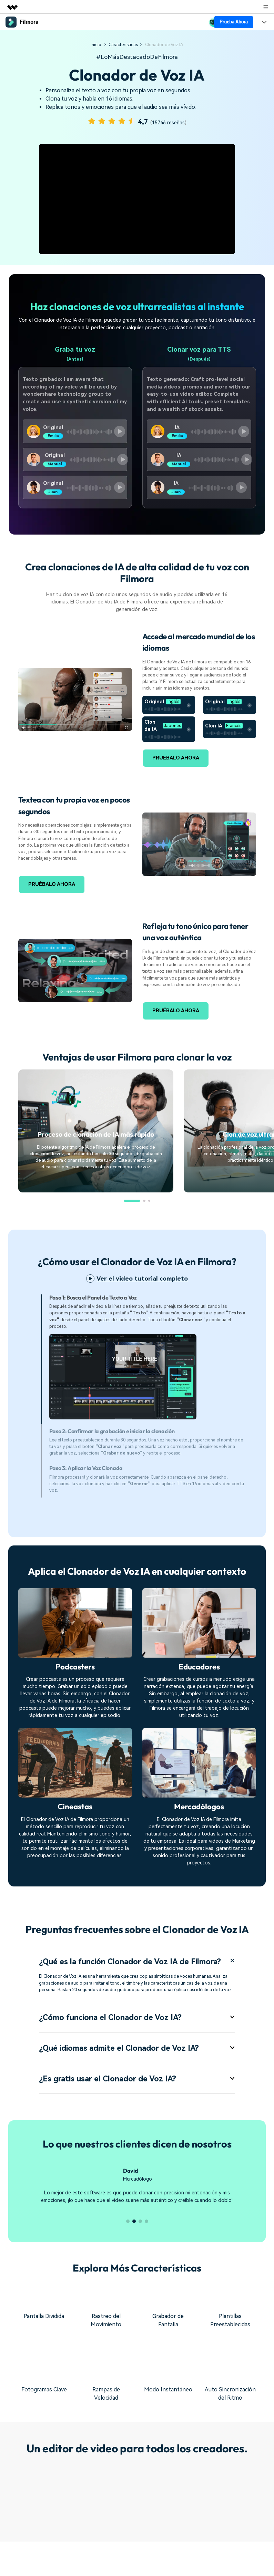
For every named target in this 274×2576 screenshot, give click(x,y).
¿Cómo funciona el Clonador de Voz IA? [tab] (137, 2031)
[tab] (147, 1359)
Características (123, 44)
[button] (132, 1201)
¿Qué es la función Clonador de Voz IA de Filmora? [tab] (137, 1968)
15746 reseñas (168, 122)
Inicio (96, 44)
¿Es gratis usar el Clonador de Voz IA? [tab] (137, 2094)
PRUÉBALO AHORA (175, 758)
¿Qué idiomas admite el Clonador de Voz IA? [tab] (137, 2063)
